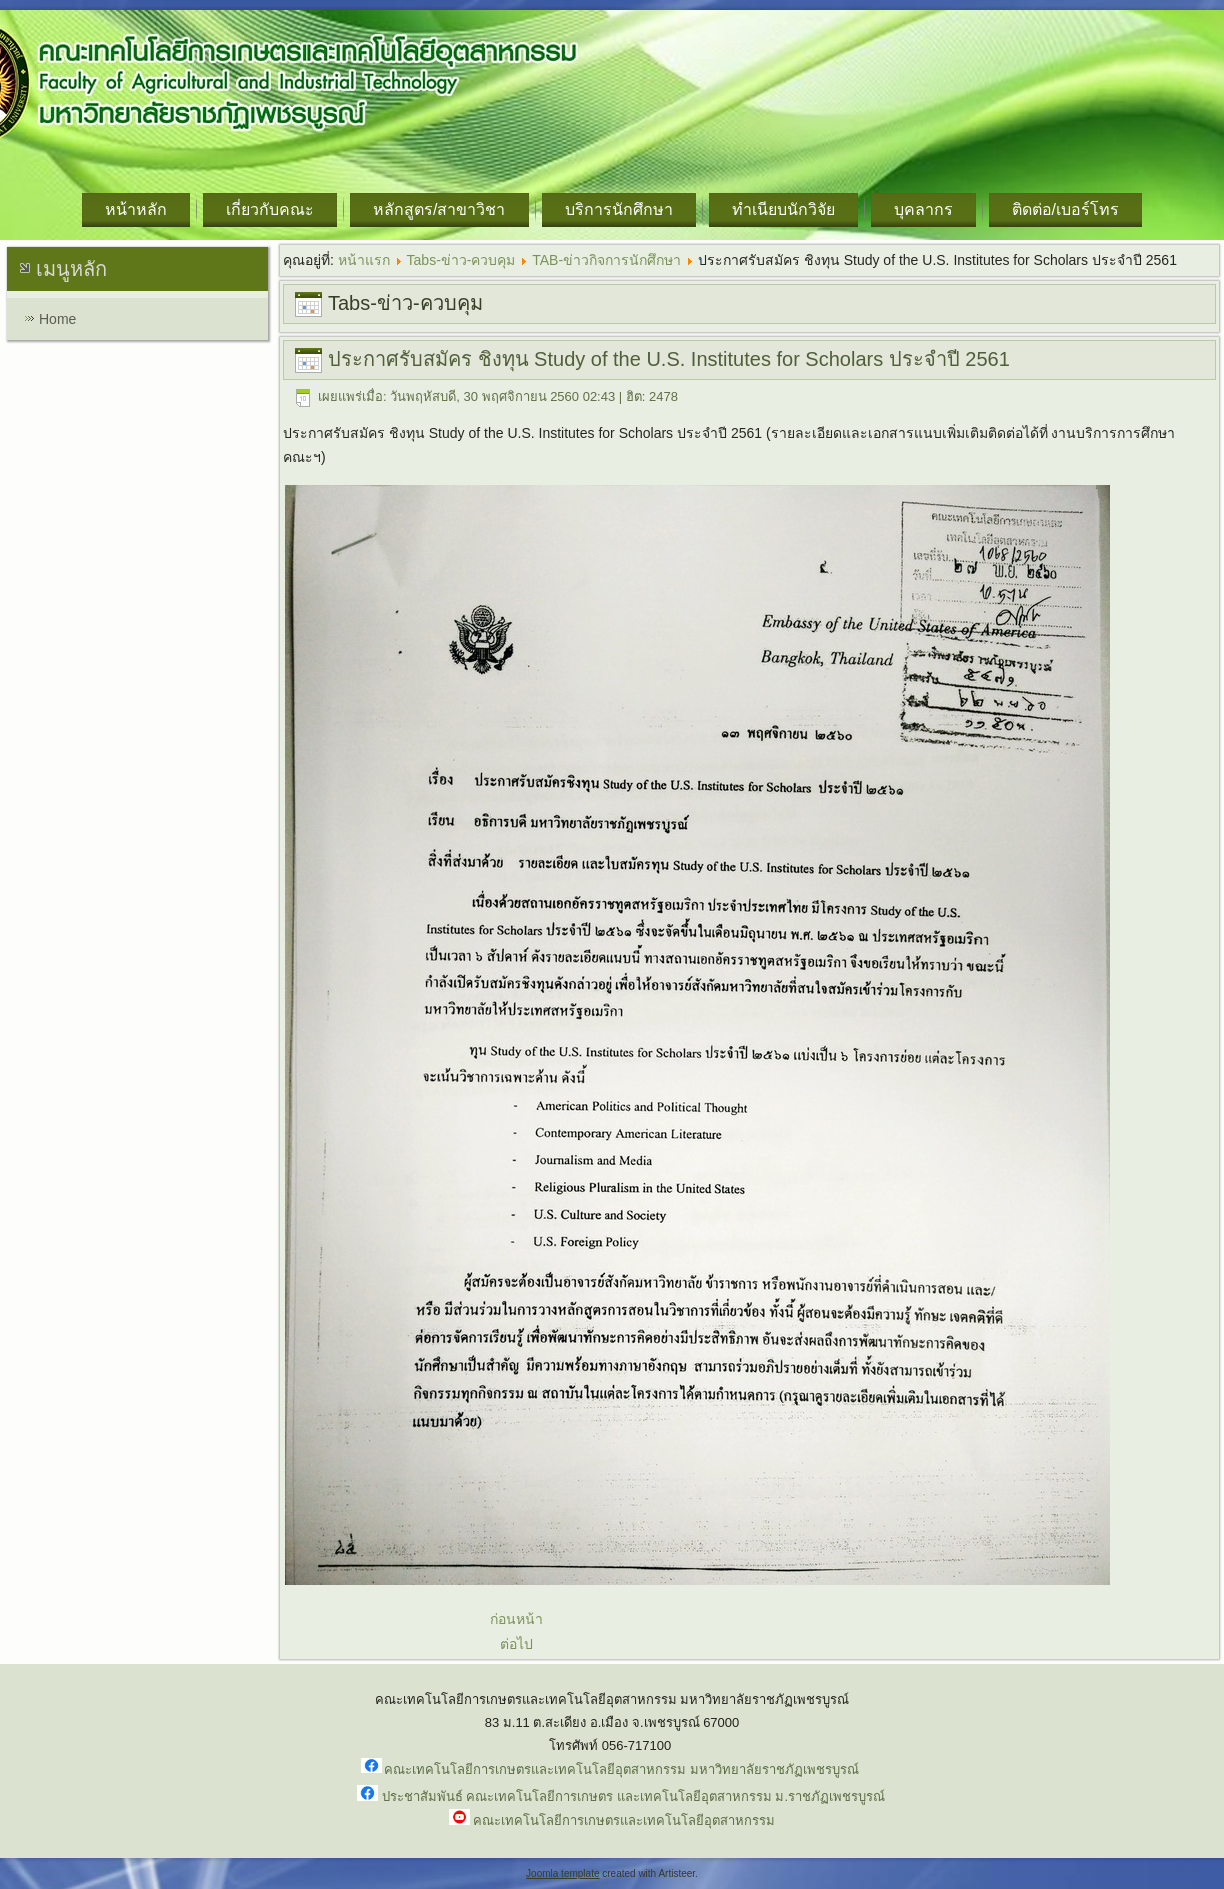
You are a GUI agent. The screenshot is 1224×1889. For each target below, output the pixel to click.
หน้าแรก (364, 260)
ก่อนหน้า (516, 1619)
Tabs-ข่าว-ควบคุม (461, 260)
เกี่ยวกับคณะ (270, 209)
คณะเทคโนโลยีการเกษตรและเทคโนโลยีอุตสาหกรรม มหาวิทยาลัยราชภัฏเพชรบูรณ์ (621, 1769)
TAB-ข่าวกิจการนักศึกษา (606, 260)
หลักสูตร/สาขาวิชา (439, 209)
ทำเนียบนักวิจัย (783, 209)
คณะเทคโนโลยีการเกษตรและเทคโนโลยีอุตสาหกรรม (624, 1820)
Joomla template (562, 1873)
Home (57, 319)
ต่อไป (516, 1644)
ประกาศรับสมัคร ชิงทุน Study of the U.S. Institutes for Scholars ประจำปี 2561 (669, 359)
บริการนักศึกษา (619, 209)
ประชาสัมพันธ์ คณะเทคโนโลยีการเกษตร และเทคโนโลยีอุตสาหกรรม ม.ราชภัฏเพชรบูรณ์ (633, 1796)
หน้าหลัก (136, 209)
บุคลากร (923, 209)
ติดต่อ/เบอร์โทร (1065, 209)
